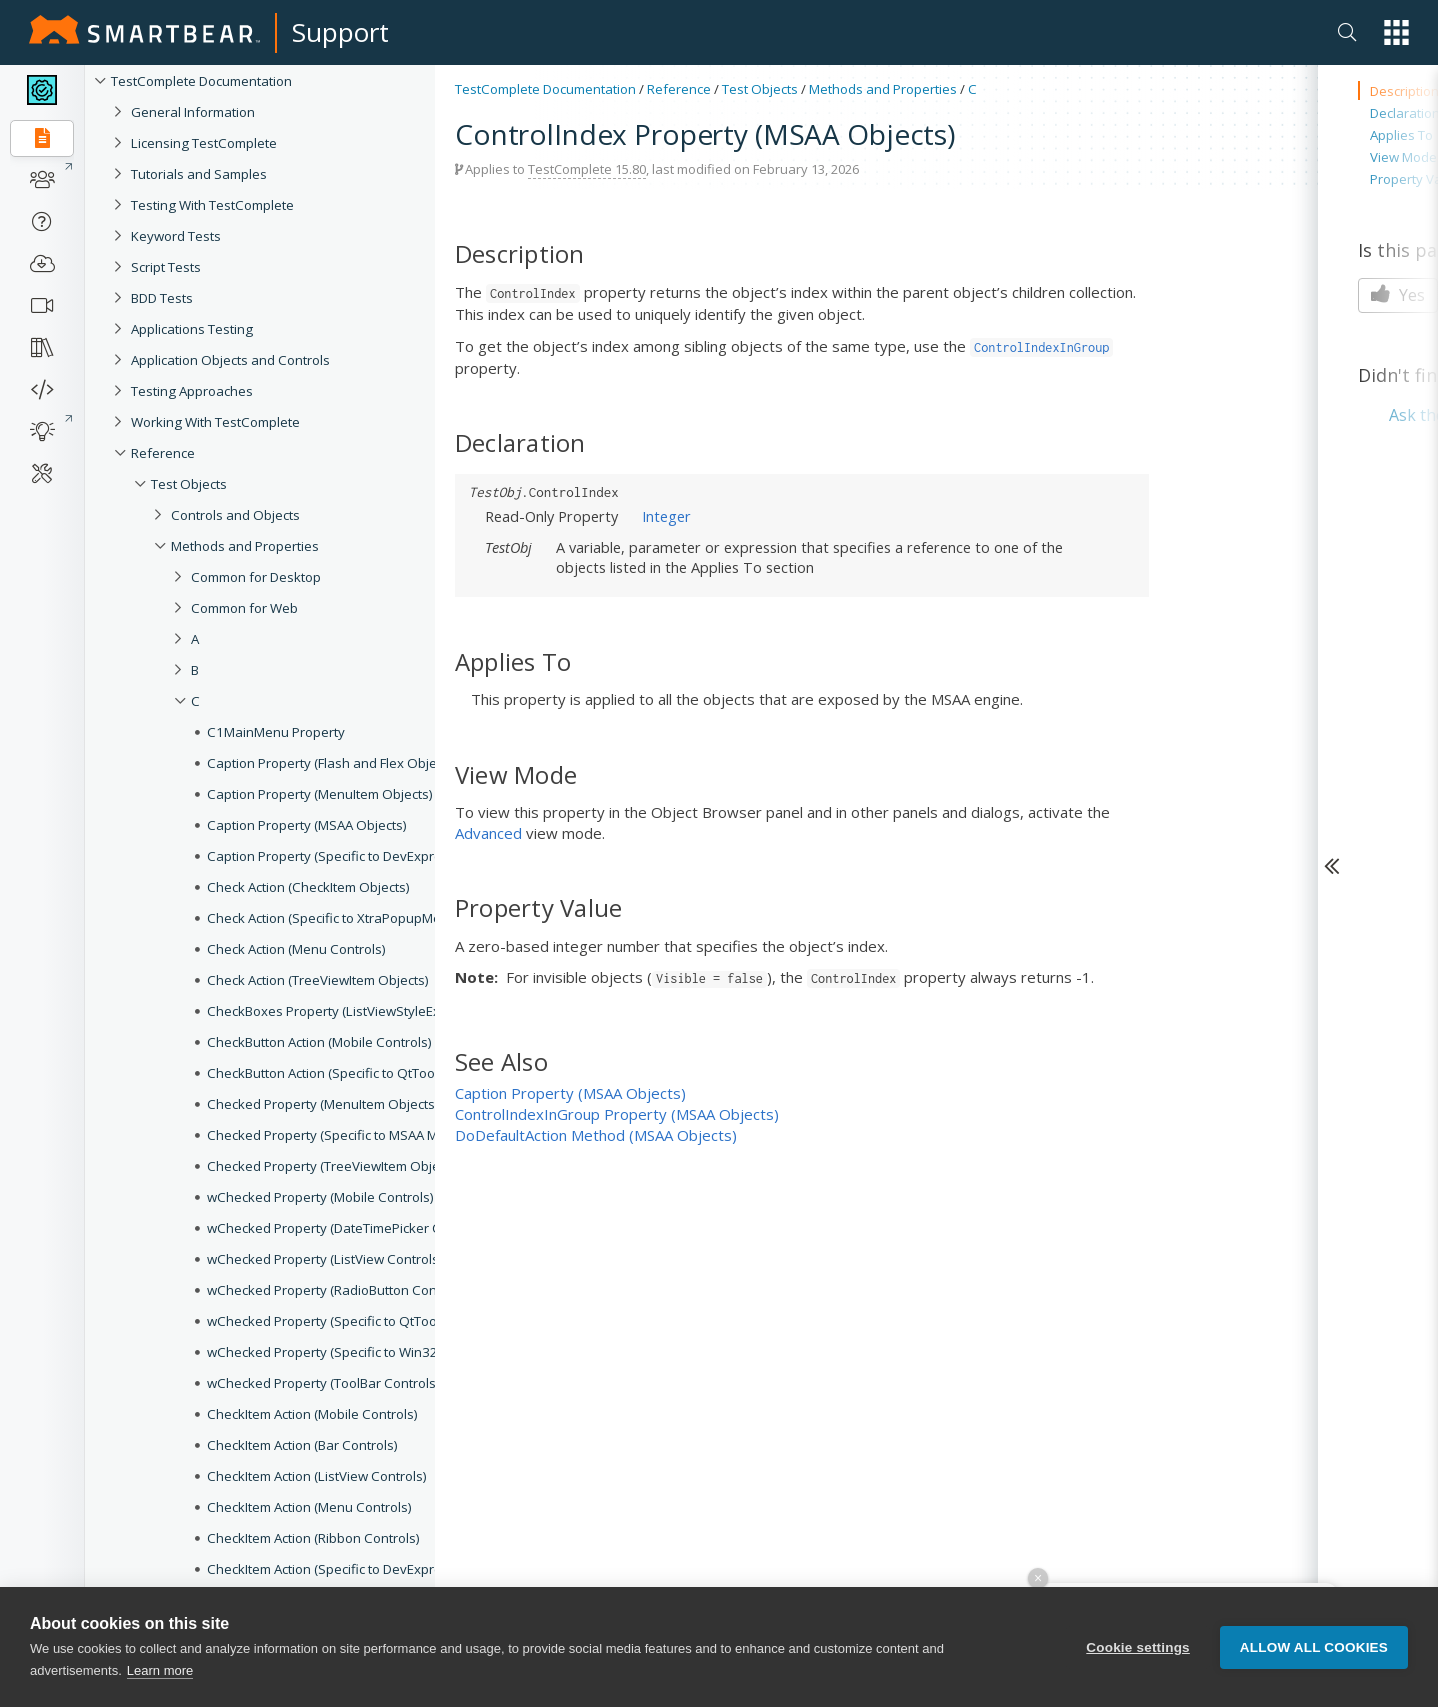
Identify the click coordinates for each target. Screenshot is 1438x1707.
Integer (666, 516)
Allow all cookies (1314, 1647)
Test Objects (760, 89)
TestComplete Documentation (545, 89)
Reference (679, 89)
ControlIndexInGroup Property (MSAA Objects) (617, 1114)
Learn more (160, 1670)
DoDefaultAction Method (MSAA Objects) (596, 1135)
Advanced (488, 833)
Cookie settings (1138, 1647)
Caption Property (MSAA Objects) (570, 1093)
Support (340, 32)
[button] (1396, 32)
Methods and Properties (883, 89)
